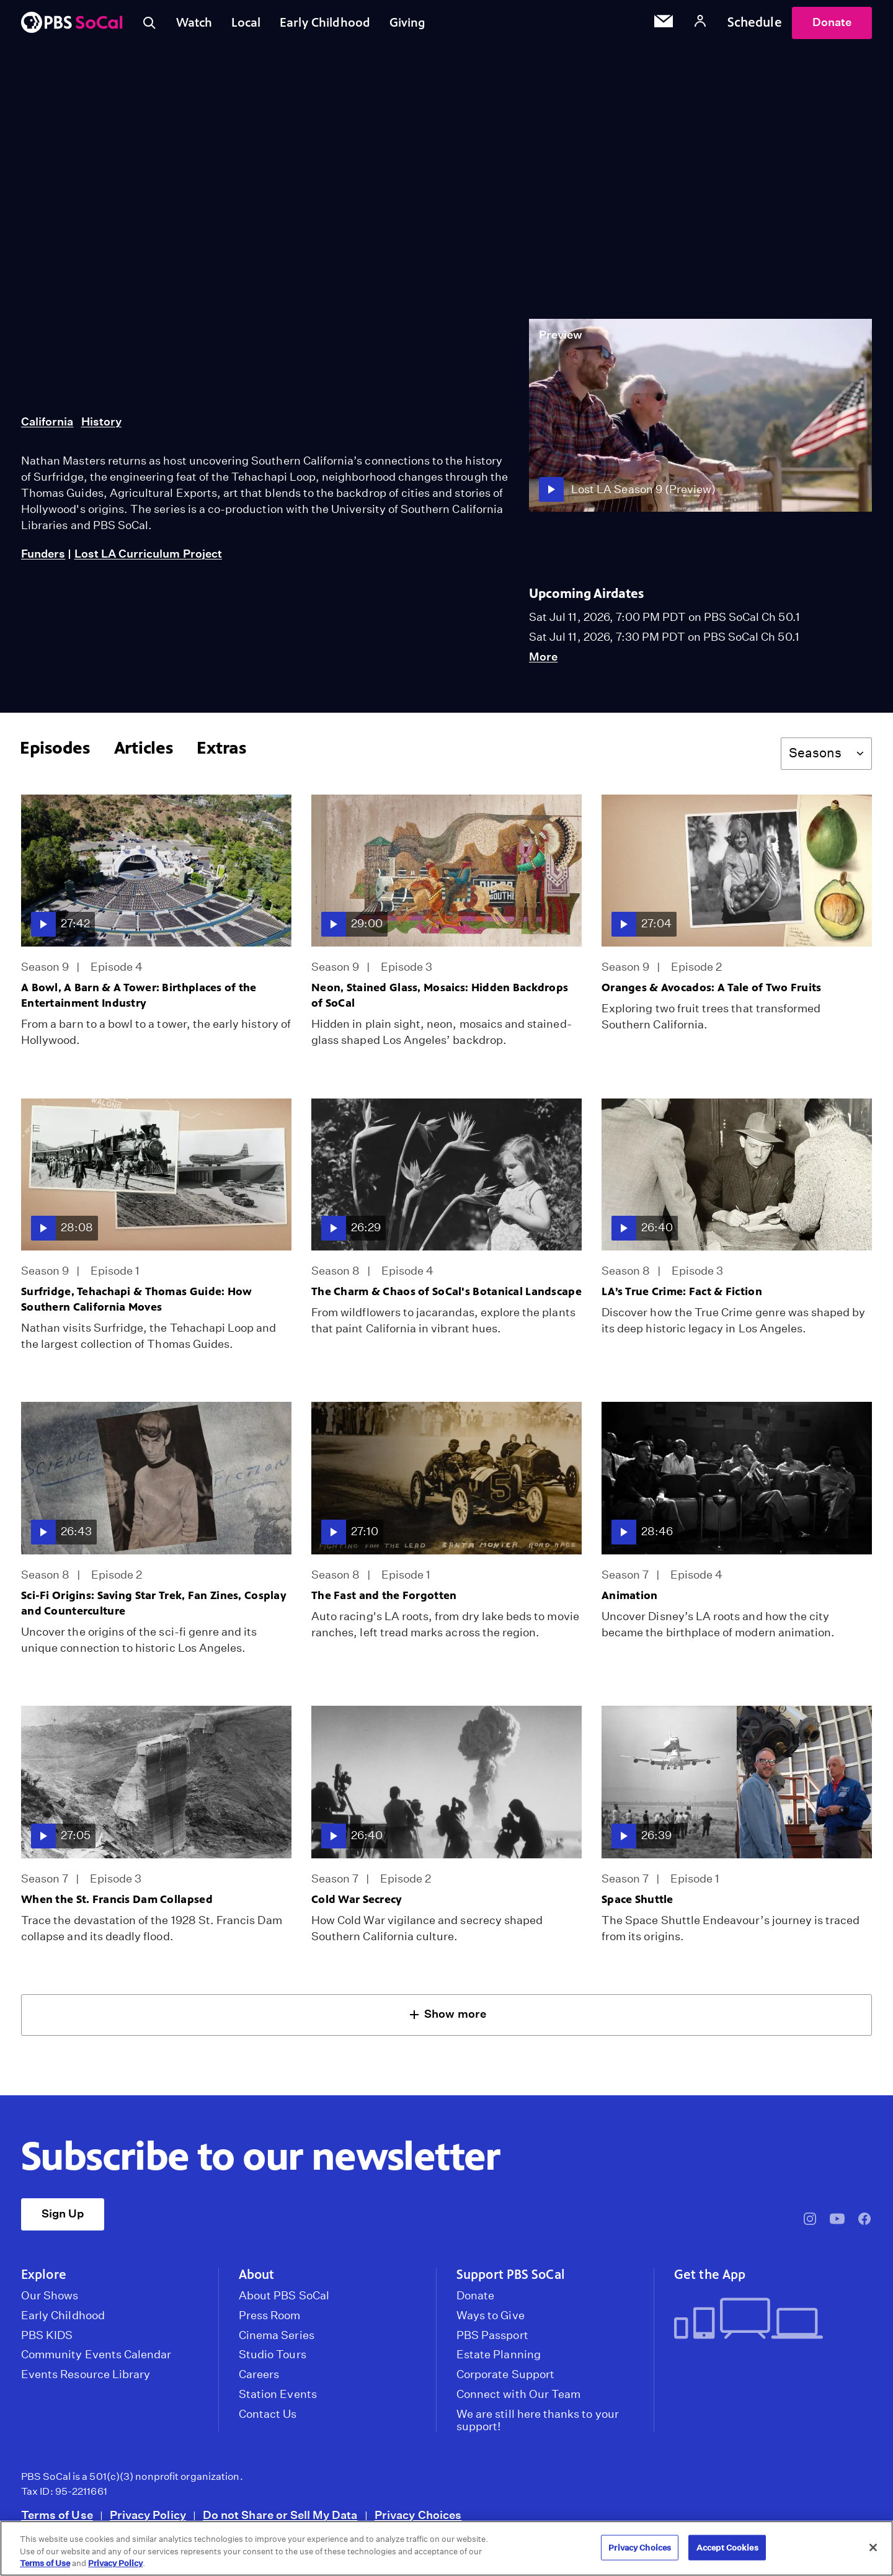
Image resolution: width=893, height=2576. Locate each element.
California (47, 425)
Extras (221, 751)
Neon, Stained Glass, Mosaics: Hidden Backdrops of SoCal (439, 999)
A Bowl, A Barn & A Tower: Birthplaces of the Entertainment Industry (139, 999)
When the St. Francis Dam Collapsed (117, 1903)
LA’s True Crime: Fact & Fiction (682, 1295)
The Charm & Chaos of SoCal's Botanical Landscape (446, 1295)
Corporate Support (505, 2378)
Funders (43, 557)
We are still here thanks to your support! (537, 2424)
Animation (630, 1599)
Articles (143, 751)
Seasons (815, 756)
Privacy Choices (418, 2518)
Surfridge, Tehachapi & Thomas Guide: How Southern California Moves (136, 1302)
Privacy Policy (148, 2518)
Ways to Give (490, 2319)
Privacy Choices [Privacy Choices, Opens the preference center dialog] (639, 2547)
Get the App (709, 2278)
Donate (831, 23)
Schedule (754, 24)
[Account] (700, 24)
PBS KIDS (47, 2339)
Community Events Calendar (96, 2358)
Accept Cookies (727, 2547)
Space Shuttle (637, 1903)
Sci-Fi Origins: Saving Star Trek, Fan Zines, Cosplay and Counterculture (154, 1606)
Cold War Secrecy (356, 1903)
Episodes (55, 751)
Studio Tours (272, 2358)
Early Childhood (333, 24)
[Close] (873, 2547)
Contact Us (268, 2418)
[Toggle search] (150, 25)
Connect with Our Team (518, 2398)
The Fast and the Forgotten (384, 1599)
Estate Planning (498, 2358)
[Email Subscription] (663, 24)
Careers (259, 2378)
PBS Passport (492, 2339)
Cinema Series (276, 2339)
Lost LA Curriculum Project (148, 557)
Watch (196, 24)
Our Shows (50, 2299)
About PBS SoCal (284, 2299)
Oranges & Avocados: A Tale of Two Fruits (712, 991)
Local (251, 24)
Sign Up (63, 2216)
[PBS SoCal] (72, 25)
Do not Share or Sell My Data (280, 2518)
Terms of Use (57, 2518)
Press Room (270, 2319)
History (101, 425)
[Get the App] (768, 2323)
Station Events (278, 2398)
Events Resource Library (85, 2378)
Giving (418, 24)
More (543, 660)
